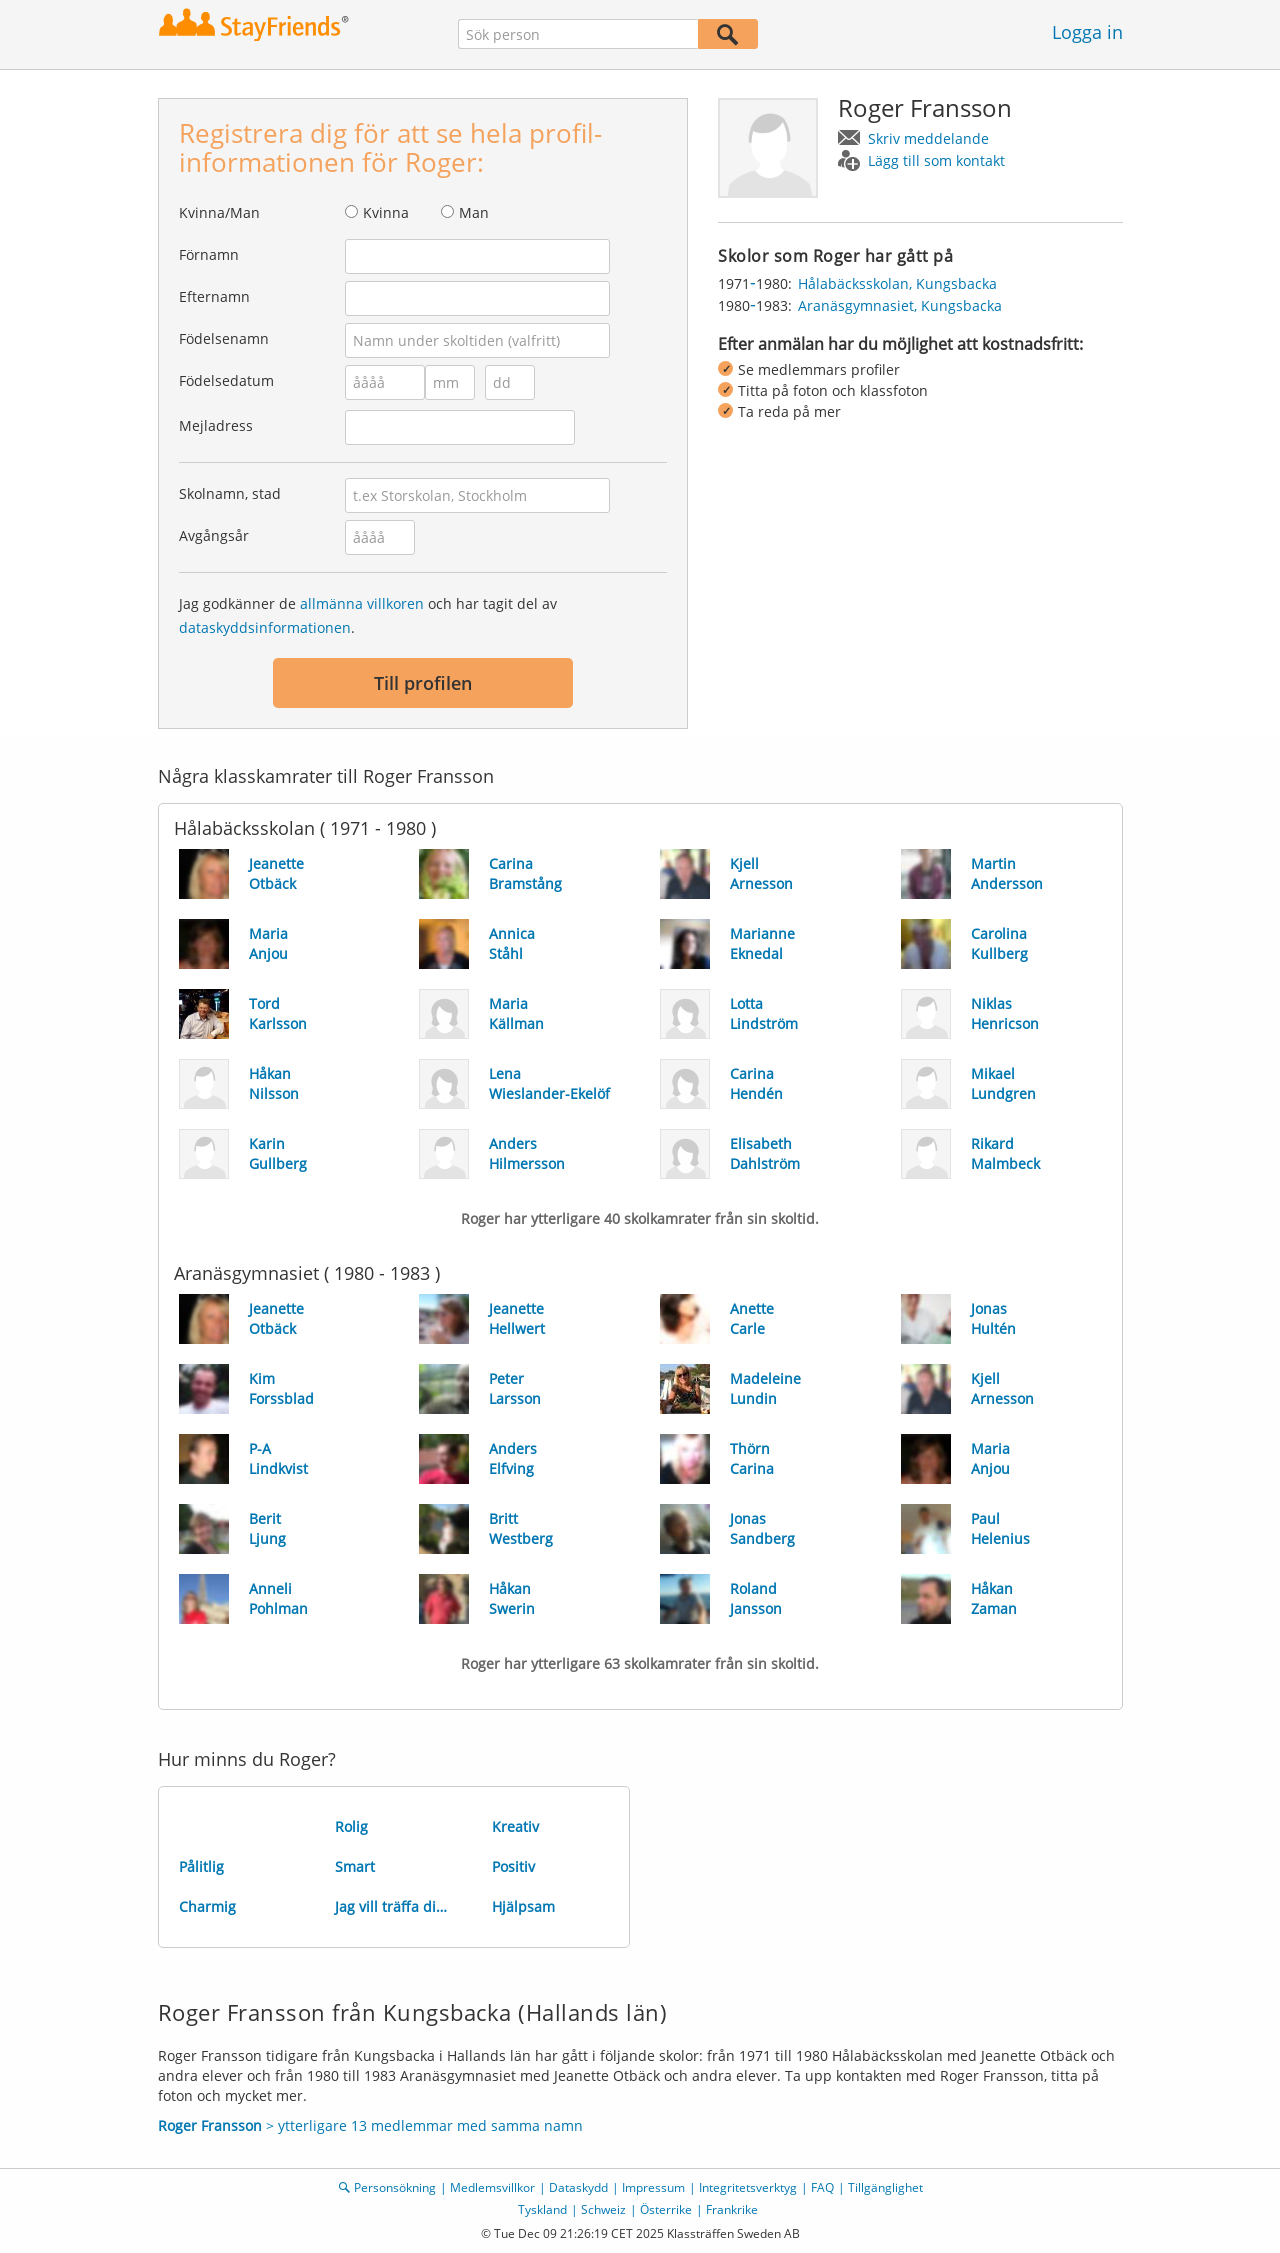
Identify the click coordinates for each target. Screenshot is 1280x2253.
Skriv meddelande (928, 138)
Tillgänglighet (885, 2187)
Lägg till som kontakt (936, 160)
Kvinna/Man (219, 212)
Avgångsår (214, 535)
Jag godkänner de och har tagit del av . (368, 615)
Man (474, 212)
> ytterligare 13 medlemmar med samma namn (370, 2125)
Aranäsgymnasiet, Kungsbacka (900, 305)
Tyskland (542, 2209)
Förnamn (209, 254)
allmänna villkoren (362, 603)
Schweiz (603, 2209)
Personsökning (395, 2187)
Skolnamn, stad (230, 493)
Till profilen (423, 683)
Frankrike (732, 2209)
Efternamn (214, 296)
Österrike (666, 2209)
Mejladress (216, 425)
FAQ (822, 2187)
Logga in (1087, 32)
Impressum (653, 2187)
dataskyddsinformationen (265, 627)
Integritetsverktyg (748, 2187)
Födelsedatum (226, 380)
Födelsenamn (224, 338)
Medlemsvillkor (492, 2187)
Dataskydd (578, 2187)
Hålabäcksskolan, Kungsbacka (897, 283)
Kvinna (386, 212)
